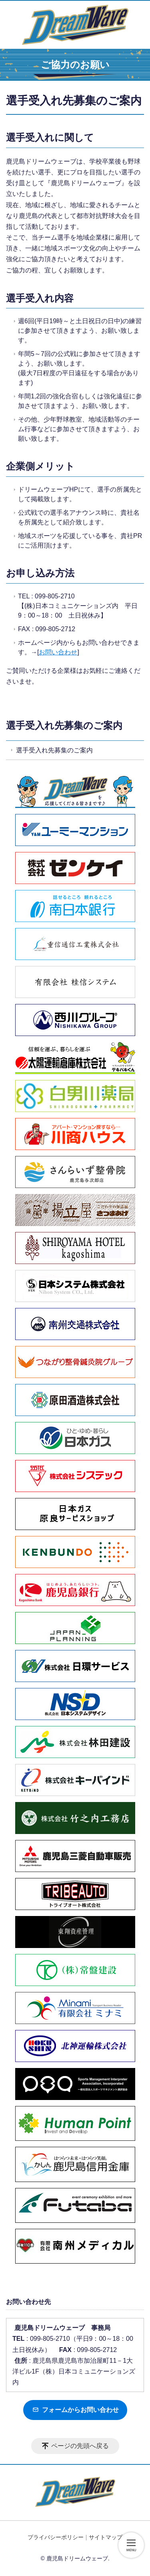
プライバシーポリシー (56, 2537)
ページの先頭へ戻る (80, 2445)
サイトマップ (105, 2537)
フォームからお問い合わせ (75, 2409)
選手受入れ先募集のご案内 (64, 725)
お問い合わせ (58, 652)
